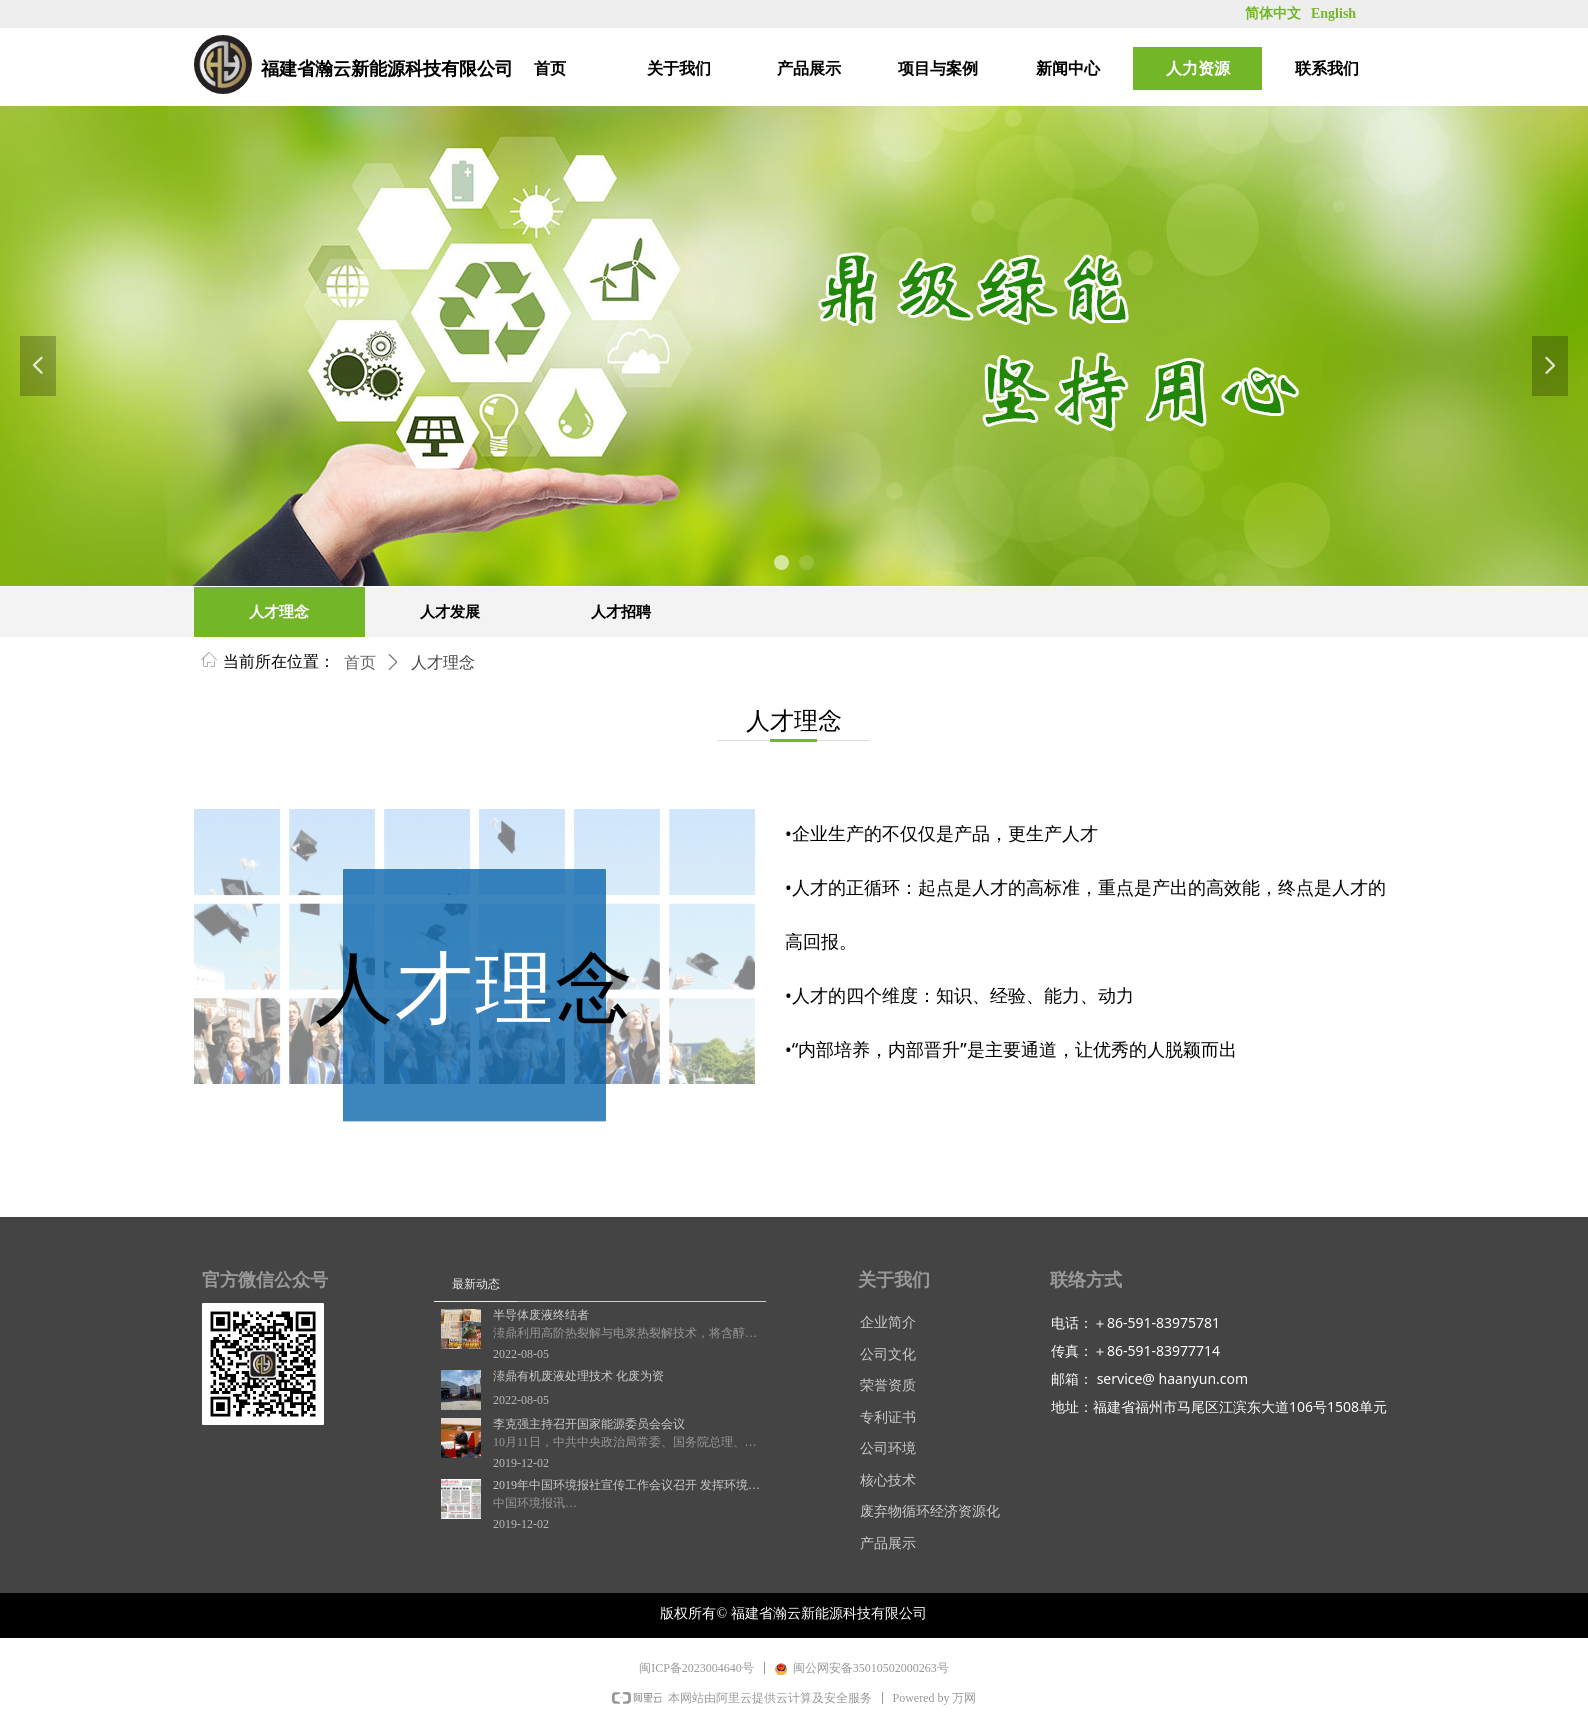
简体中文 (1273, 13)
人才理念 (443, 662)
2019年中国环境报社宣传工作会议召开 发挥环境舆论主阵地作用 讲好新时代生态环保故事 (626, 1485)
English (1333, 13)
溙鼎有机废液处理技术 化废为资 (578, 1376)
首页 (360, 662)
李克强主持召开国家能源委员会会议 (589, 1424)
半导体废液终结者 (541, 1315)
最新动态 (476, 1284)
